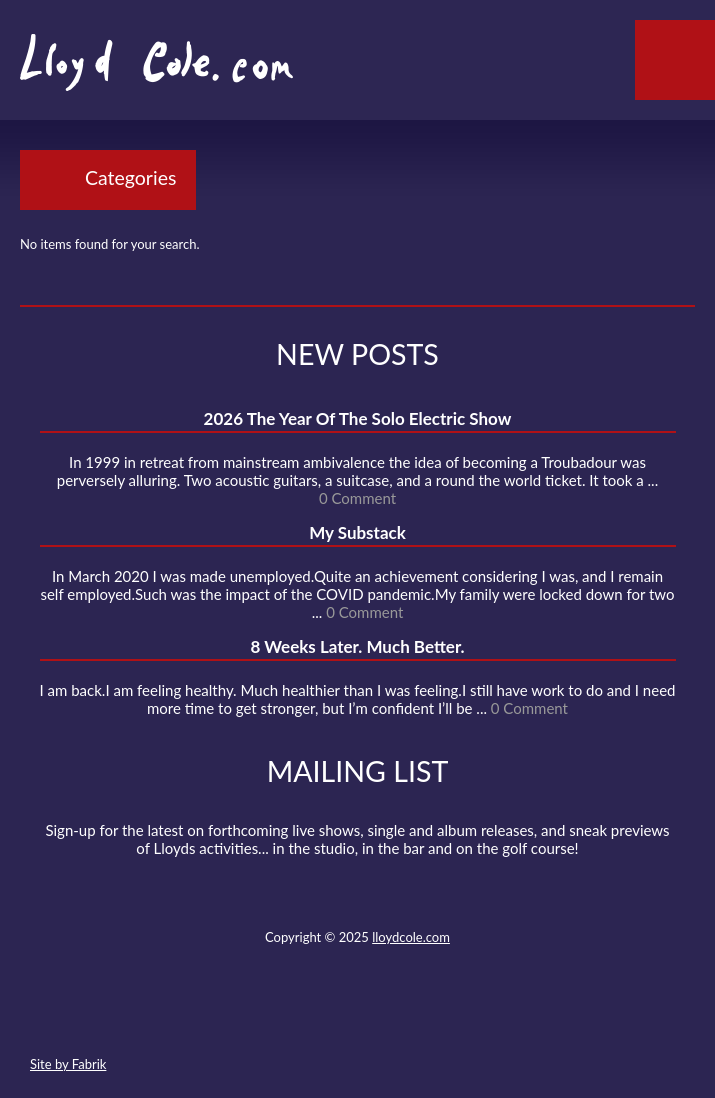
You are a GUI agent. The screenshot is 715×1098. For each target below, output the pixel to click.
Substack (465, 1017)
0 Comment (357, 498)
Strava (392, 1017)
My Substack (357, 532)
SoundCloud (356, 1017)
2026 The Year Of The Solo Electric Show (358, 418)
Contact (247, 1017)
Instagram (429, 1017)
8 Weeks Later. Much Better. (357, 646)
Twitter (283, 1017)
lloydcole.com (411, 937)
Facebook (320, 1017)
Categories (130, 177)
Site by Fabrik (68, 1064)
